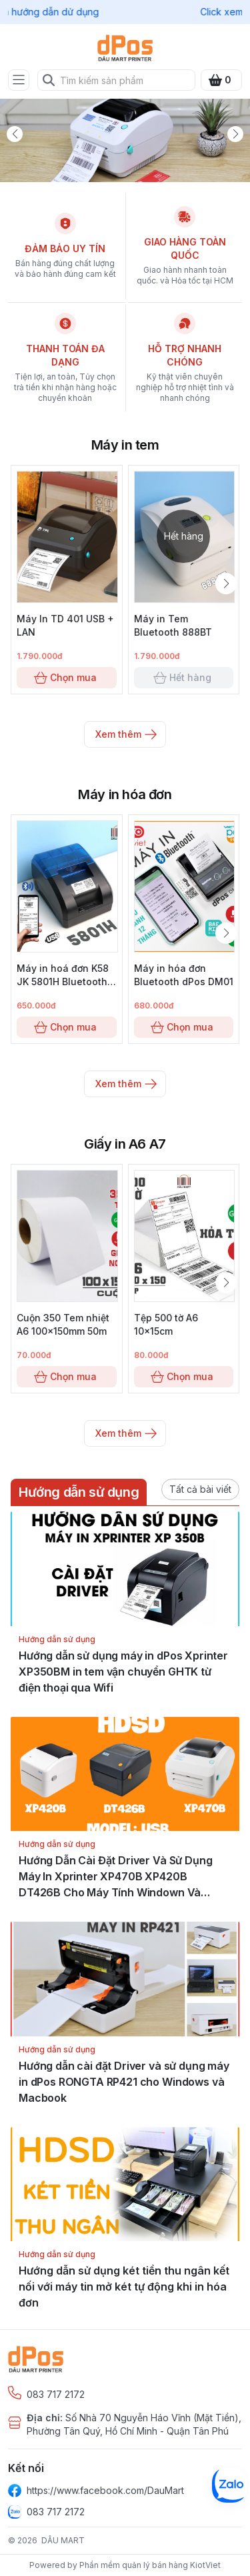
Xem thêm (125, 734)
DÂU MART (63, 2540)
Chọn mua (67, 677)
